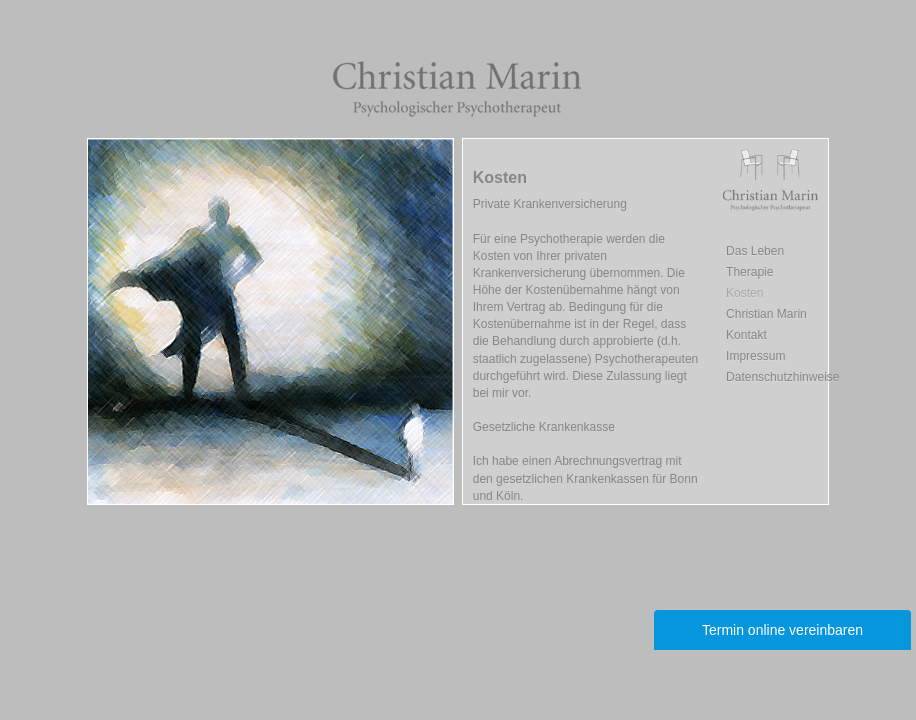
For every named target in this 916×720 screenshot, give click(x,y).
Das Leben (755, 251)
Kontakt (746, 335)
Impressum (755, 356)
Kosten (744, 293)
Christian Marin (766, 314)
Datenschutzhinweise (782, 377)
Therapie (749, 272)
